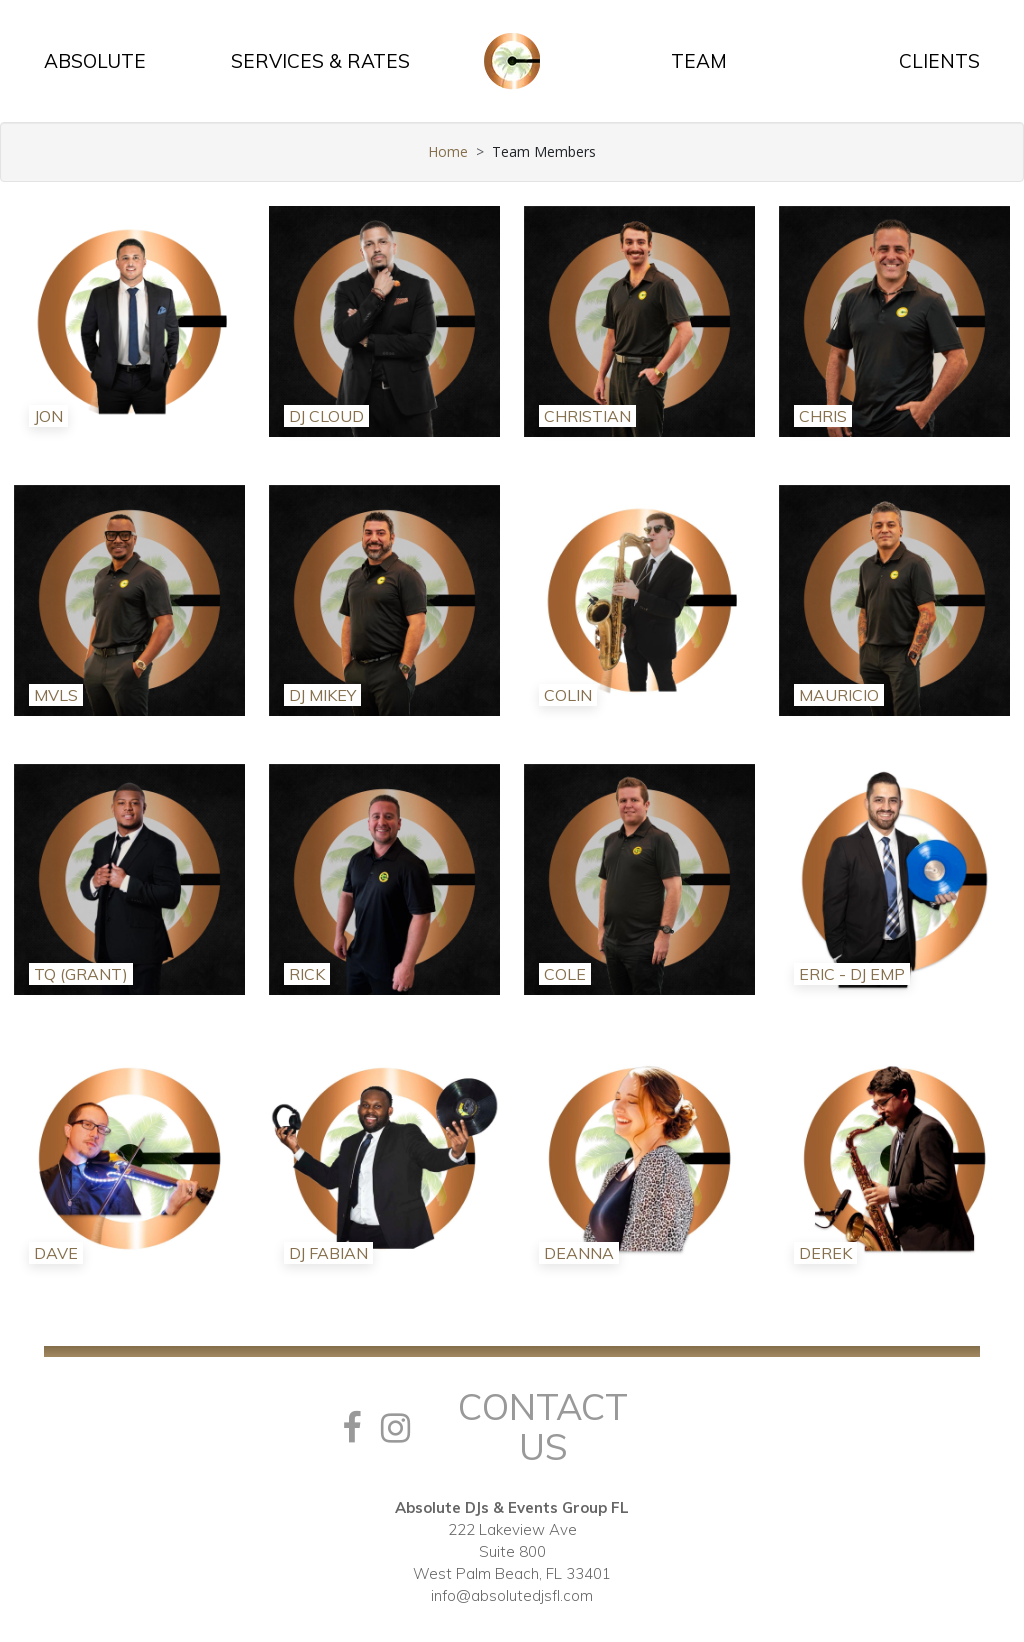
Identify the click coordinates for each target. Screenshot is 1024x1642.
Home (448, 151)
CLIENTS (939, 61)
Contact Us (543, 1426)
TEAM (699, 61)
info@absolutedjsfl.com (512, 1595)
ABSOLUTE (95, 61)
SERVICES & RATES (320, 61)
